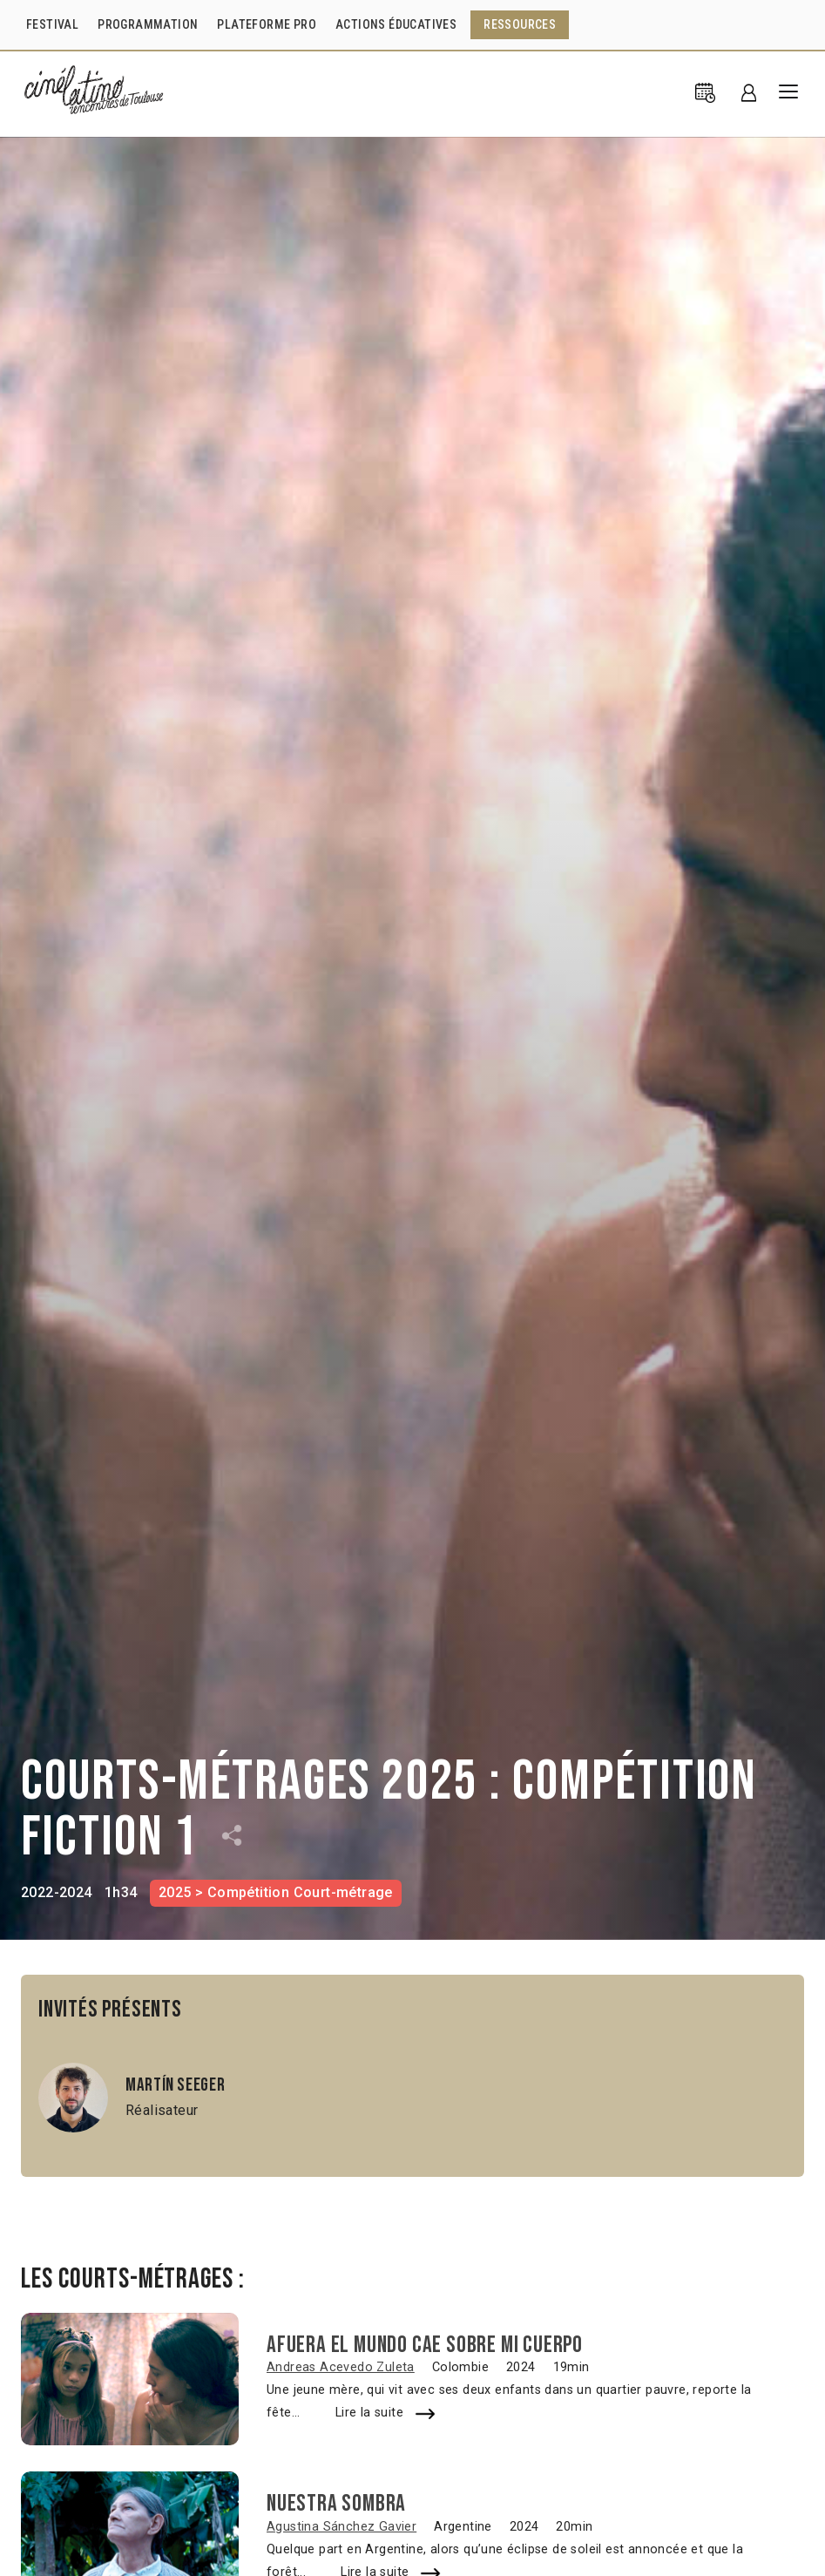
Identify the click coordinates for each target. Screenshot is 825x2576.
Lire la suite (369, 2412)
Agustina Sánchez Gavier (341, 2526)
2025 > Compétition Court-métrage (276, 1892)
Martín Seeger (175, 2085)
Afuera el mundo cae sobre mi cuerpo (425, 2345)
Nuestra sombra (336, 2504)
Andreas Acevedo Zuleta (341, 2367)
